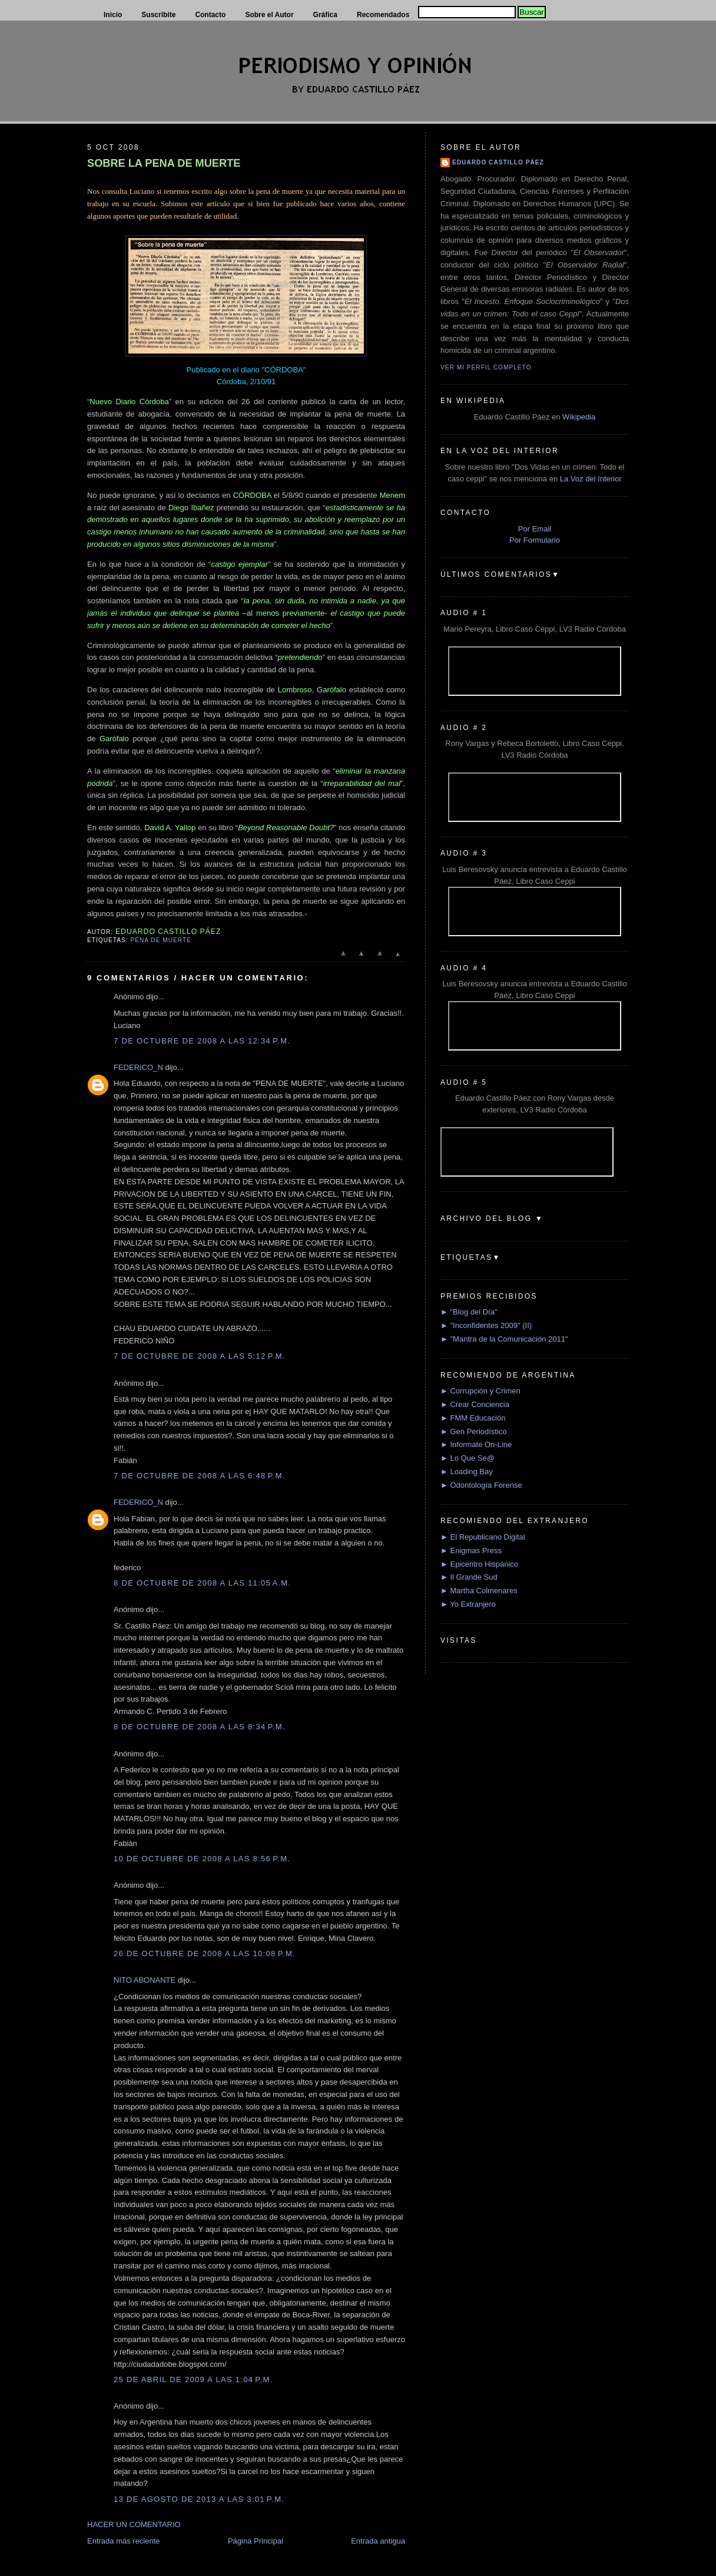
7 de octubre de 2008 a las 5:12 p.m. (200, 1356)
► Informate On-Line (476, 1444)
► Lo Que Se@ (467, 1458)
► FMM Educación (472, 1418)
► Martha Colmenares (479, 1590)
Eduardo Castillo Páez (498, 162)
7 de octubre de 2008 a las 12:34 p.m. (202, 1040)
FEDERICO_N (138, 1067)
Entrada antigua (378, 2541)
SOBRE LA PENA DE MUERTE (163, 163)
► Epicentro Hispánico (479, 1564)
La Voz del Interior (591, 478)
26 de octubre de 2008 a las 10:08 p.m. (205, 1953)
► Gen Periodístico (473, 1431)
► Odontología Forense (481, 1485)
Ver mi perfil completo (486, 367)
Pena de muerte (160, 940)
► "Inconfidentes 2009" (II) (486, 1325)
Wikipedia (578, 416)
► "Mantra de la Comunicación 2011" (504, 1339)
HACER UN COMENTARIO (134, 2524)
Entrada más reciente (123, 2541)
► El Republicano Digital (482, 1537)
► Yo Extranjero (468, 1604)
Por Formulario (534, 540)
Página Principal (255, 2541)
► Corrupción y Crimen (480, 1390)
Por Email (534, 528)
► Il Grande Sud (469, 1577)
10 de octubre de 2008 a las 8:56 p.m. (202, 1858)
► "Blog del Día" (469, 1311)
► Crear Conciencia (474, 1404)
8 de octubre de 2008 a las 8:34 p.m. (200, 1726)
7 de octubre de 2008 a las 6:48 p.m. (200, 1475)
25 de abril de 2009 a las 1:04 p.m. (193, 2379)
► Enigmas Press (471, 1550)
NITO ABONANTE (144, 1980)
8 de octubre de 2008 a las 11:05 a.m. (202, 1582)
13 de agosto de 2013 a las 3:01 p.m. (199, 2499)
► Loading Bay (466, 1471)
